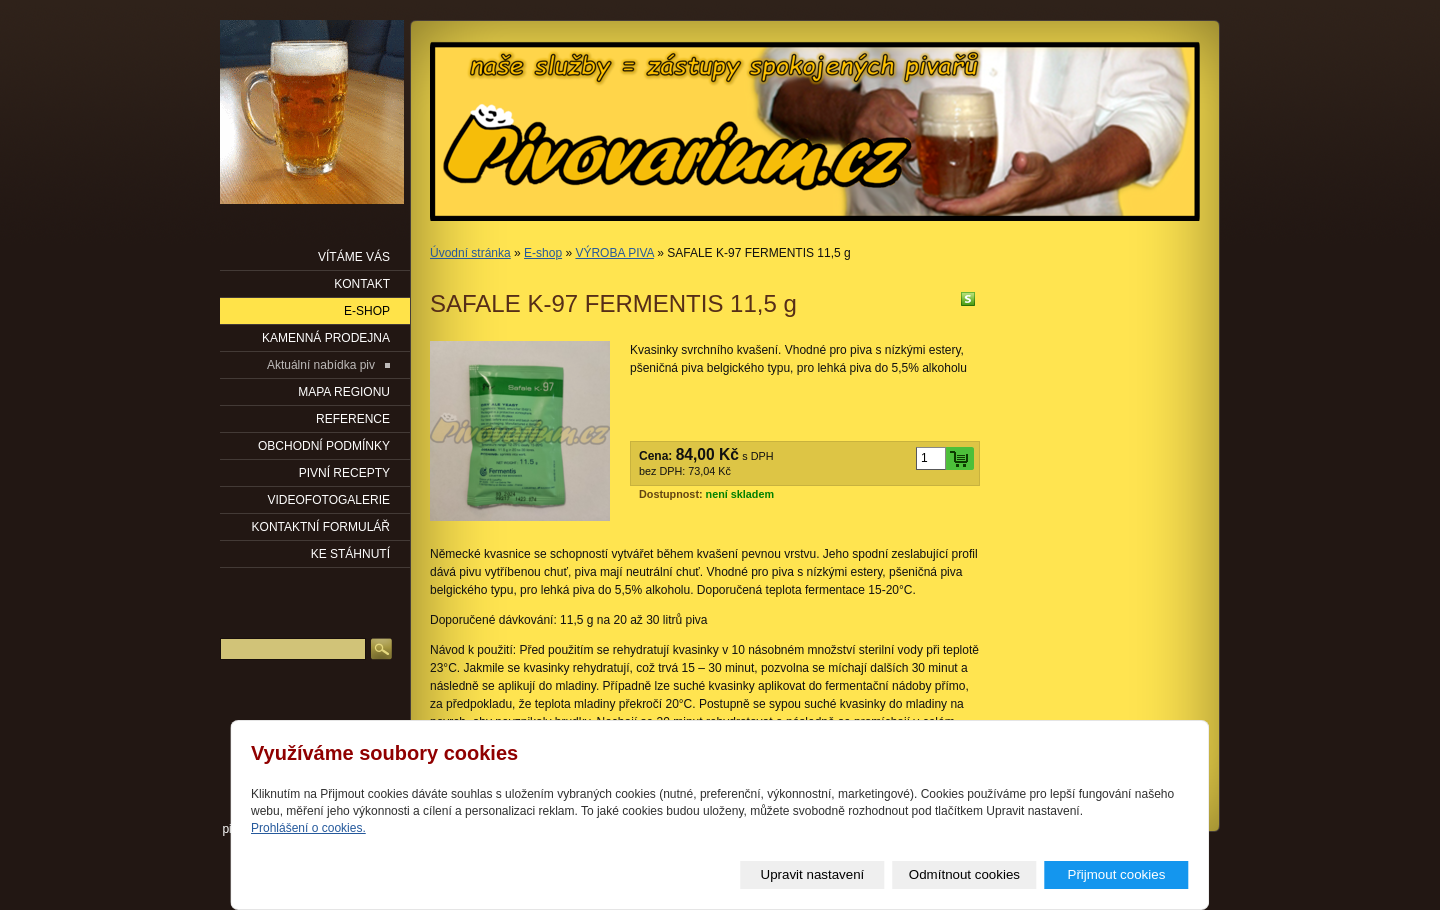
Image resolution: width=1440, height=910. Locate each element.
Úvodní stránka (470, 253)
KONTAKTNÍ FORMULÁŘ (321, 527)
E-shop (543, 253)
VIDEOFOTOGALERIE (329, 500)
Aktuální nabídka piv (321, 365)
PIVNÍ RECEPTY (344, 473)
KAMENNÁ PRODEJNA (326, 338)
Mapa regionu (344, 392)
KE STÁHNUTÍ (350, 554)
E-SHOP (367, 311)
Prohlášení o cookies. (308, 828)
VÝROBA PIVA (614, 253)
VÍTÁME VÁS (354, 257)
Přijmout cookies (1117, 874)
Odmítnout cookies (964, 874)
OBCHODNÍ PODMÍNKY (324, 446)
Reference (353, 419)
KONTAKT (362, 284)
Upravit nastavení (813, 874)
